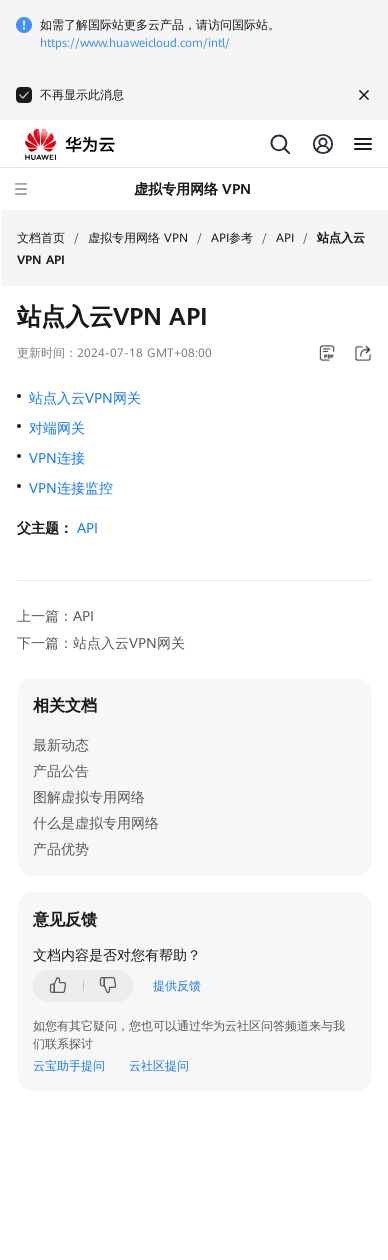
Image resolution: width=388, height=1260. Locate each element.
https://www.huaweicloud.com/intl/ (135, 43)
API (285, 238)
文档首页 (41, 238)
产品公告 (61, 771)
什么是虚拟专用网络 (96, 823)
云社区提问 (159, 1066)
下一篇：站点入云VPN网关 (101, 643)
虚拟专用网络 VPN (138, 238)
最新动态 (61, 745)
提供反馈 (177, 986)
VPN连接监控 (71, 488)
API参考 (232, 238)
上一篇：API (55, 616)
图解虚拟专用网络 (89, 797)
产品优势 (61, 849)
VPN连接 (57, 458)
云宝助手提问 (69, 1066)
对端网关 (57, 428)
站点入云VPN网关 (85, 398)
